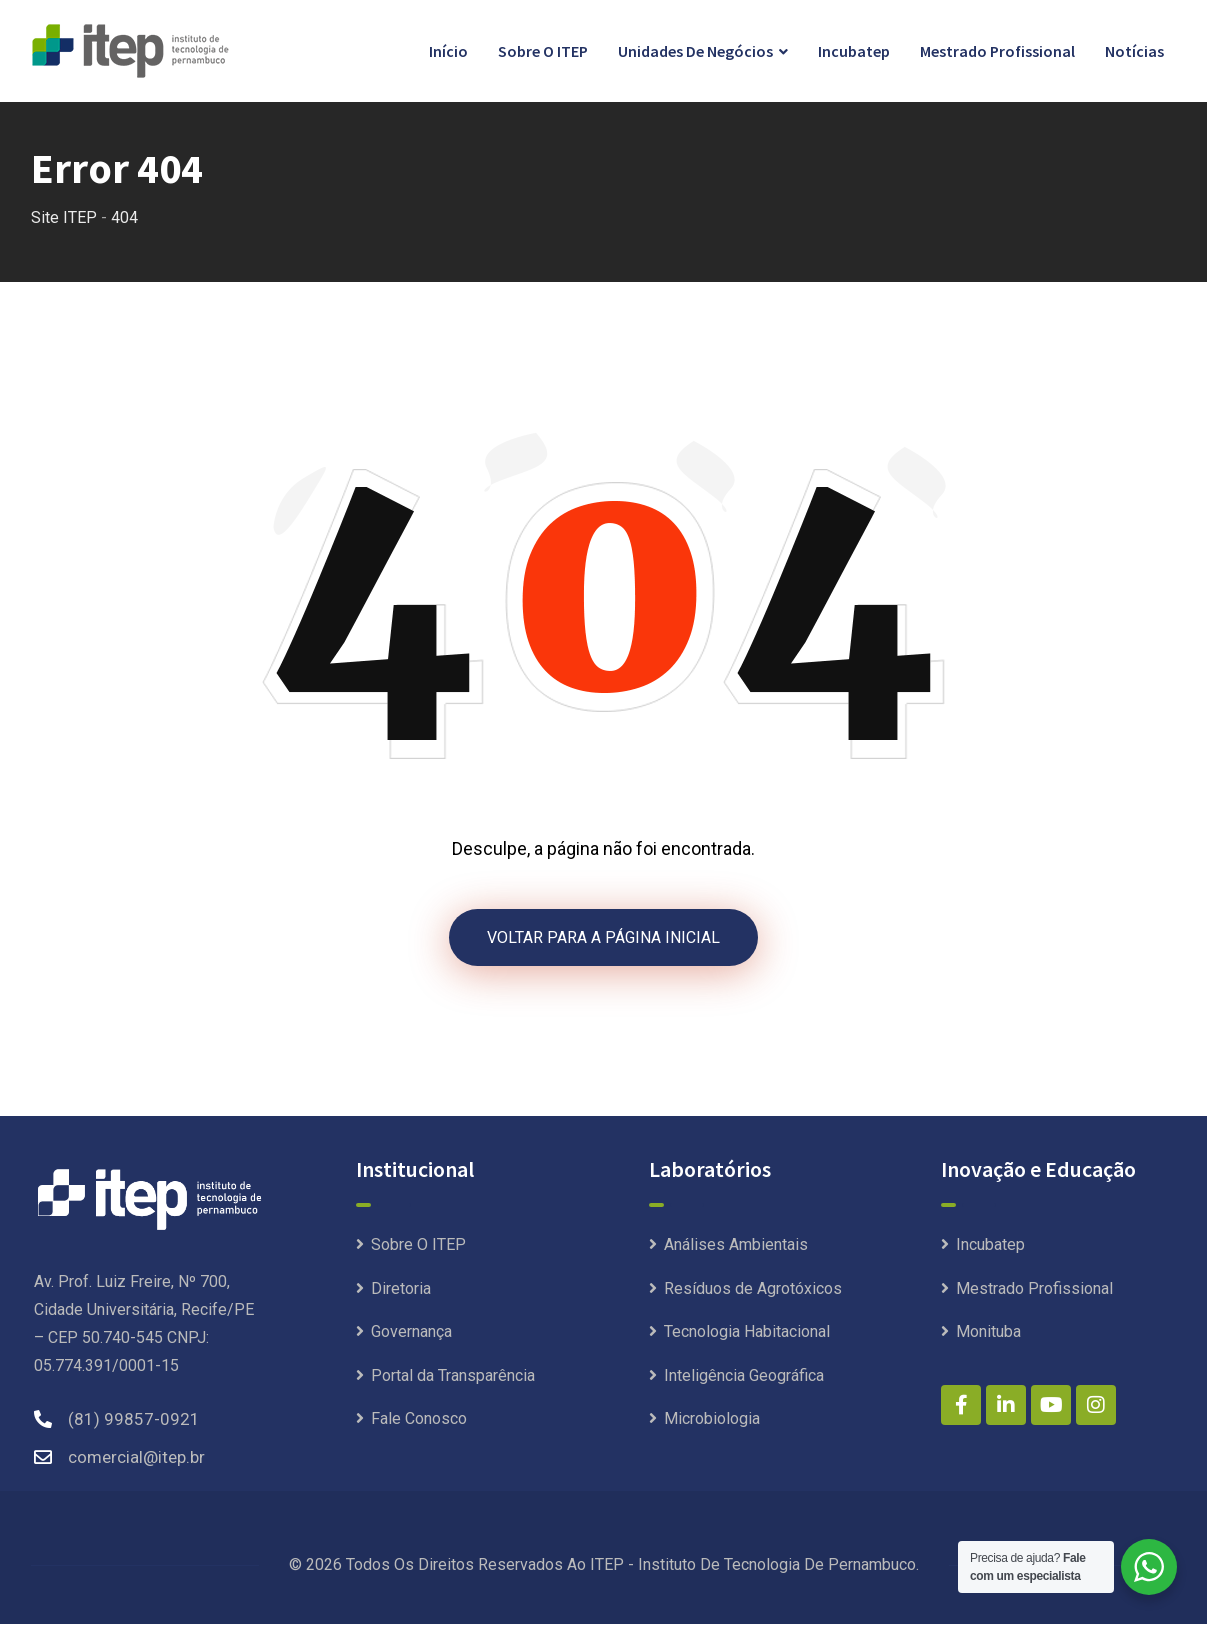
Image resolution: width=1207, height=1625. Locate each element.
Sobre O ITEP (543, 51)
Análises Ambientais (736, 1245)
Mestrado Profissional (997, 51)
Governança (411, 1332)
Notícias (1134, 51)
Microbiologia (712, 1419)
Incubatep (854, 51)
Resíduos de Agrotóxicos (753, 1289)
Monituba (988, 1332)
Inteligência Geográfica (744, 1376)
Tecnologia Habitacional (747, 1332)
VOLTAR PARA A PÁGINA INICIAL (603, 937)
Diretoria (401, 1289)
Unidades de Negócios (695, 51)
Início (448, 51)
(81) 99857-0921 (134, 1420)
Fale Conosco (419, 1419)
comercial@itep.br (136, 1458)
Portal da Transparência (453, 1376)
